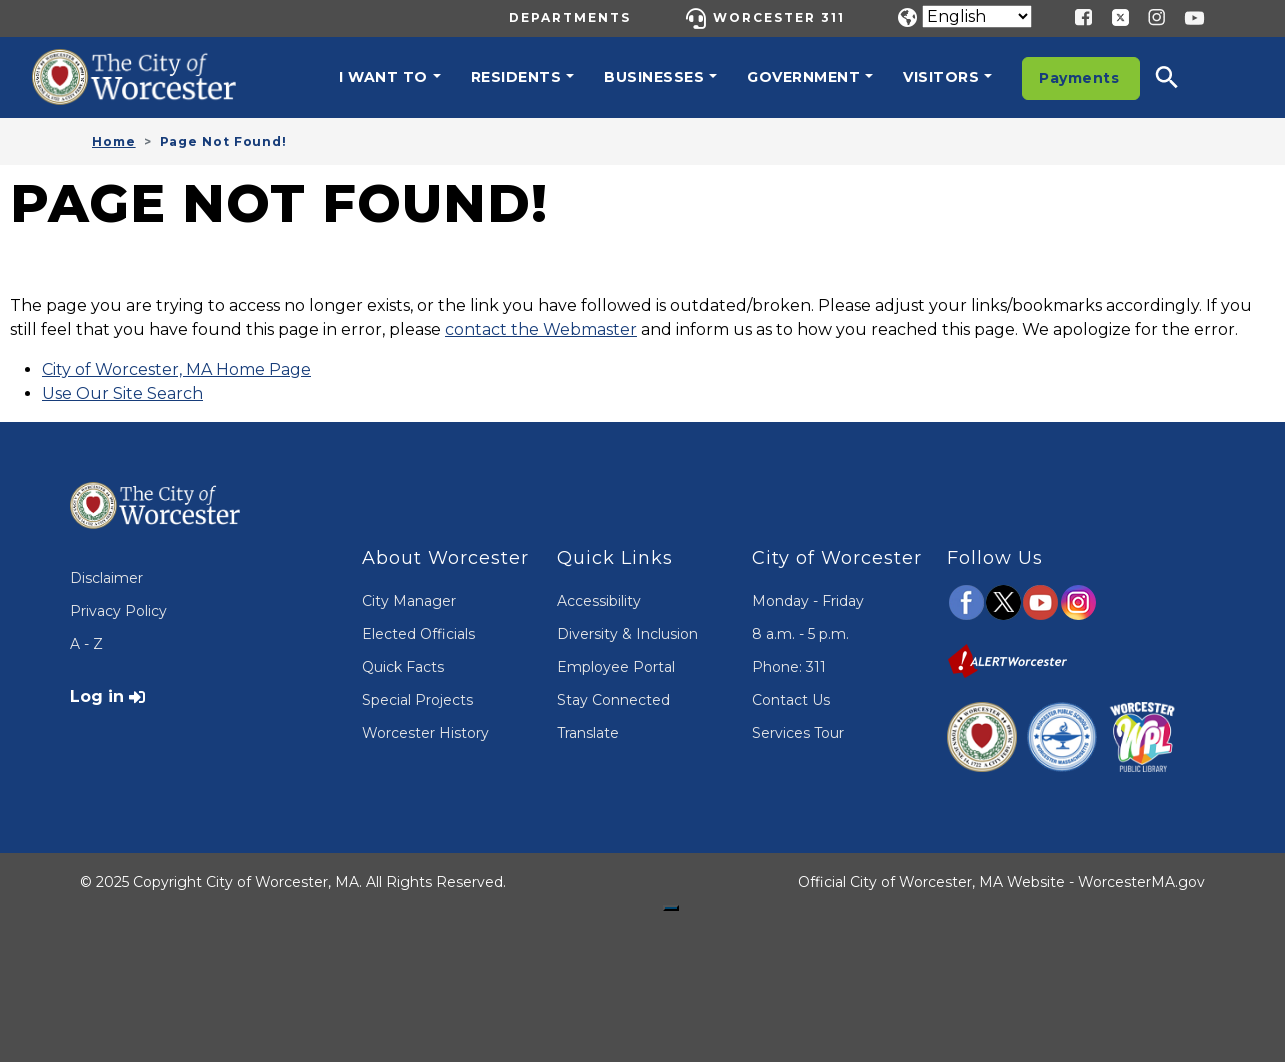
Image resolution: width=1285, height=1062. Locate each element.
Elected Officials (418, 634)
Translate (588, 733)
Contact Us (791, 700)
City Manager (409, 601)
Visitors (941, 77)
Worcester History (425, 733)
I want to (383, 77)
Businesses (654, 77)
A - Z (86, 644)
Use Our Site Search (122, 393)
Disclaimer (106, 578)
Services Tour (798, 733)
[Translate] (977, 16)
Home (114, 141)
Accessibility (599, 601)
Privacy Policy (118, 611)
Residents (516, 77)
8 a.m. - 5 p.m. (800, 634)
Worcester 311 (779, 17)
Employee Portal (616, 667)
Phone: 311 (789, 667)
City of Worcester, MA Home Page (176, 369)
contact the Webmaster (541, 329)
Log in (97, 696)
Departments (570, 17)
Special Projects (417, 700)
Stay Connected (613, 700)
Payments (1079, 78)
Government (803, 77)
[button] (1180, 77)
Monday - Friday (808, 601)
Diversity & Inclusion (627, 634)
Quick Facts (403, 667)
